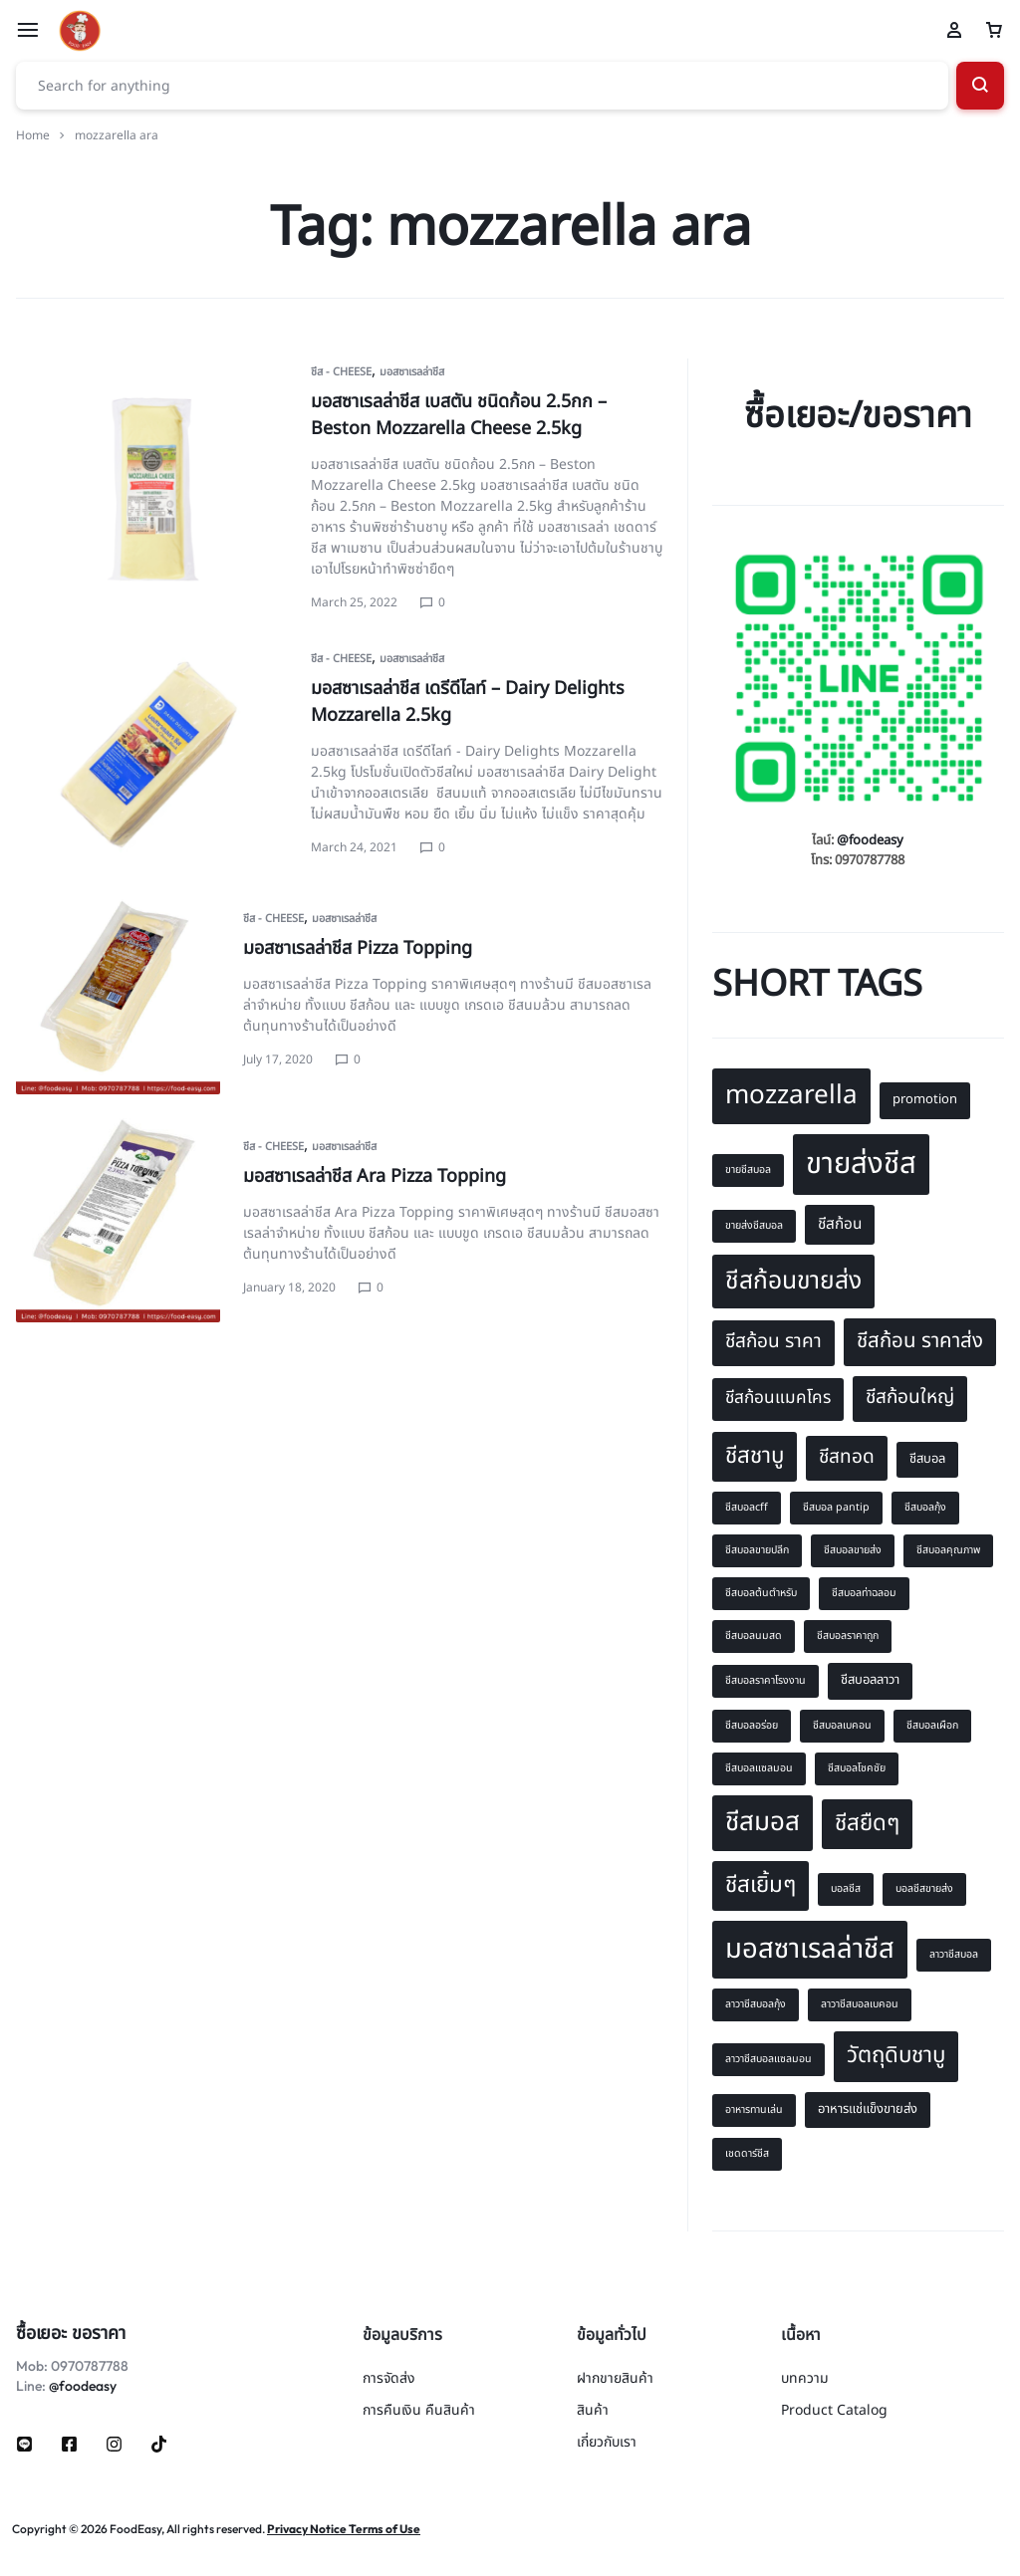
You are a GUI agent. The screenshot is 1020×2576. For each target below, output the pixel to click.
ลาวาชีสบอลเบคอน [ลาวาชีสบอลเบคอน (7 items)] (859, 2004)
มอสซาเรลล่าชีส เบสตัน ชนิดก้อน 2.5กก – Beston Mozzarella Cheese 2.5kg (459, 415)
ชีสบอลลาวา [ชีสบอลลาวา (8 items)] (870, 1680)
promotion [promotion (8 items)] (924, 1099)
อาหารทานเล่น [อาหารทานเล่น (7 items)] (754, 2110)
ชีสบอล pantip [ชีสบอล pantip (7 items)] (836, 1508)
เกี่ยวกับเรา (607, 2443)
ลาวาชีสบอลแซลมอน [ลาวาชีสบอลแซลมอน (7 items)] (768, 2059)
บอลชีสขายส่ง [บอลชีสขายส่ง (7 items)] (924, 1889)
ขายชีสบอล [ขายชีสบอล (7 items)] (748, 1170)
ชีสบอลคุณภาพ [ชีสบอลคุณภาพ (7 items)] (948, 1550)
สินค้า (593, 2411)
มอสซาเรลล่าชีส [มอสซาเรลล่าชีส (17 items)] (809, 1949)
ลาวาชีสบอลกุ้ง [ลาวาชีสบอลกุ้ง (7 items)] (755, 2004)
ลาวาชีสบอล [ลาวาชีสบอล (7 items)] (953, 1955)
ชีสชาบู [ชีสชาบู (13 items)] (754, 1456)
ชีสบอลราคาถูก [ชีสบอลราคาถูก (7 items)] (848, 1636)
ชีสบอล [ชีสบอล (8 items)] (927, 1459)
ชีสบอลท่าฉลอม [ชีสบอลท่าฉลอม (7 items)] (864, 1593)
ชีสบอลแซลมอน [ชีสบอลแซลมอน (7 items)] (759, 1768)
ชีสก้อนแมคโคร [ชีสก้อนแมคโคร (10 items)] (778, 1398)
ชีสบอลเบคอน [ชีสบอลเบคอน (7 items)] (842, 1726)
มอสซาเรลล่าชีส (412, 371)
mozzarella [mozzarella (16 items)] (791, 1095)
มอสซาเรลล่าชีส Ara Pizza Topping (374, 1176)
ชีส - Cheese (341, 371)
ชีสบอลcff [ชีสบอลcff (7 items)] (746, 1508)
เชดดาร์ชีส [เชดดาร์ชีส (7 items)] (747, 2154)
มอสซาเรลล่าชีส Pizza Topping (357, 948)
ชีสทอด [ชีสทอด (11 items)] (847, 1457)
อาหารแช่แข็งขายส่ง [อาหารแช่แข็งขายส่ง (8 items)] (867, 2109)
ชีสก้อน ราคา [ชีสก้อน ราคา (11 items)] (773, 1341)
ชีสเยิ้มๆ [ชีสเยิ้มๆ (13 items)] (760, 1885)
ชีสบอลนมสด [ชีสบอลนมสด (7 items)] (753, 1636)
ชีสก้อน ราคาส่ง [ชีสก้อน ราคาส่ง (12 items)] (920, 1340)
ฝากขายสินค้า (615, 2379)
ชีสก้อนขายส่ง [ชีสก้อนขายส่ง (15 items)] (793, 1281)
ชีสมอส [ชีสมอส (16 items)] (762, 1822)
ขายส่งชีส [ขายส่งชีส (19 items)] (861, 1164)
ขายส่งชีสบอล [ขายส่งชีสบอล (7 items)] (754, 1226)
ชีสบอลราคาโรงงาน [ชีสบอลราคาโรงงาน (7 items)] (765, 1681)
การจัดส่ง (389, 2379)
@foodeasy (870, 840)
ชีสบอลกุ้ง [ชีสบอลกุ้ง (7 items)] (925, 1508)
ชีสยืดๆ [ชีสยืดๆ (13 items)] (867, 1823)
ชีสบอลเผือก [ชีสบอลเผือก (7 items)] (932, 1726)
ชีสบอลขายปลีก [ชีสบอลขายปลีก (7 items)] (757, 1550)
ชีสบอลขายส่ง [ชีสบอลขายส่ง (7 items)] (853, 1550)
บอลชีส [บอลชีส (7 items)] (846, 1889)
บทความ (805, 2379)
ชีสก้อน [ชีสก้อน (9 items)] (840, 1224)
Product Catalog (834, 2411)
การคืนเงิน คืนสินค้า (419, 2411)
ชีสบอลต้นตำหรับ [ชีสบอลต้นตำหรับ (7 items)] (761, 1593)
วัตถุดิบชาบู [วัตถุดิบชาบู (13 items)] (896, 2055)
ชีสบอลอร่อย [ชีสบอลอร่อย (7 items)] (751, 1726)
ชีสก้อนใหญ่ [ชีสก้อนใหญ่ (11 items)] (910, 1397)
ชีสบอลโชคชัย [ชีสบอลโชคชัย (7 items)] (857, 1768)
